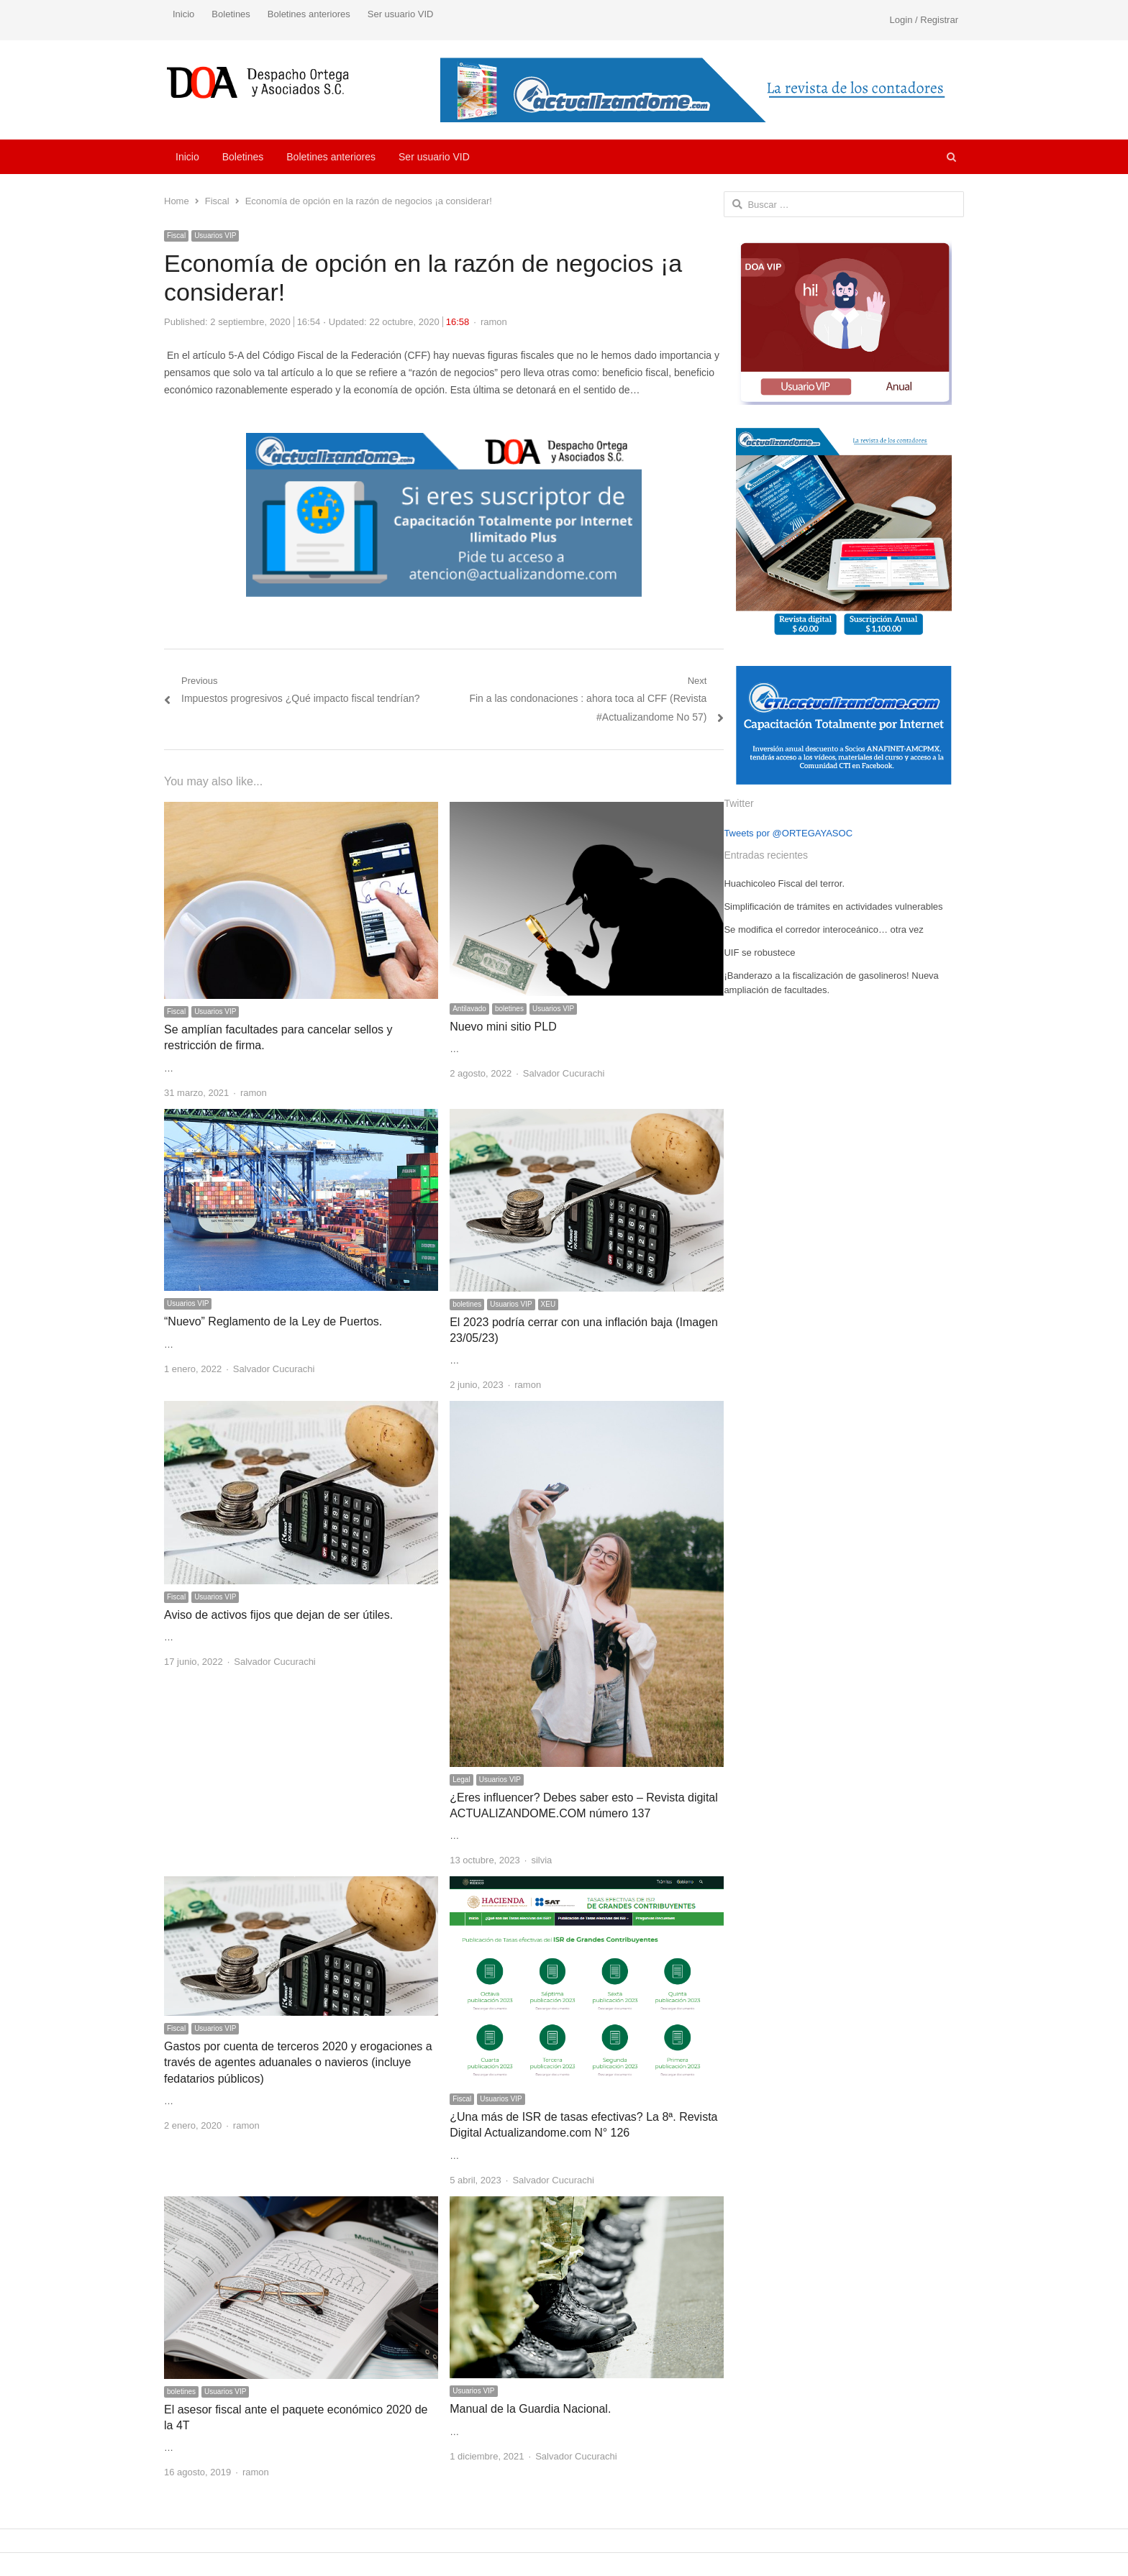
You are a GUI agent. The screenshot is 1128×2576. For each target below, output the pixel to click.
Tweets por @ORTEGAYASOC (788, 833)
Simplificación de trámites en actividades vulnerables (833, 906)
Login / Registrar (924, 19)
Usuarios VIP (215, 235)
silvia (541, 1860)
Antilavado (469, 1009)
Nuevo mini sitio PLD (503, 1026)
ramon (494, 321)
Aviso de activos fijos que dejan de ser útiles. (278, 1615)
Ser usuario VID (401, 14)
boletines (509, 1009)
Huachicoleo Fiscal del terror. (784, 883)
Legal (461, 1779)
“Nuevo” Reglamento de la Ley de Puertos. (273, 1321)
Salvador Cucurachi (563, 1073)
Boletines (231, 14)
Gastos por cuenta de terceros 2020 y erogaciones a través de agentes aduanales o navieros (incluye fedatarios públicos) (298, 2062)
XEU (548, 1304)
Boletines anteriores (309, 14)
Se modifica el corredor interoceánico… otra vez (823, 929)
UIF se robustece (759, 952)
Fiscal (176, 235)
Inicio (183, 14)
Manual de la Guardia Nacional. (530, 2409)
